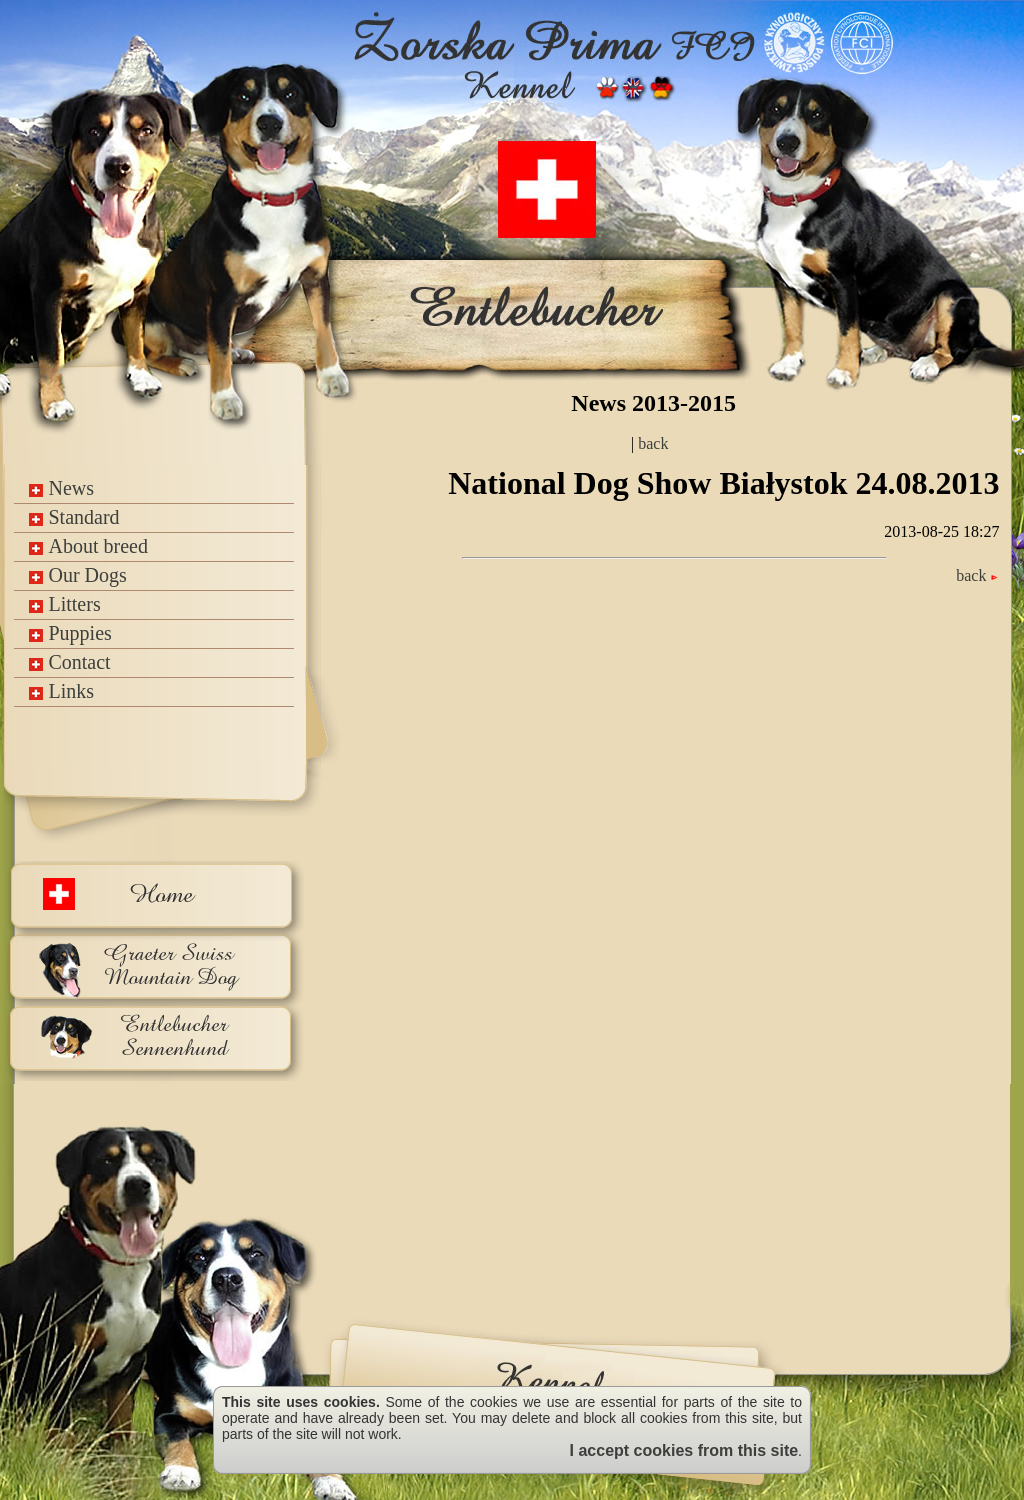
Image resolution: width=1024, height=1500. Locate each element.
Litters (64, 604)
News (61, 488)
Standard (74, 517)
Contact (69, 662)
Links (61, 691)
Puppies (70, 633)
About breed (88, 546)
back (651, 443)
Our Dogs (77, 575)
